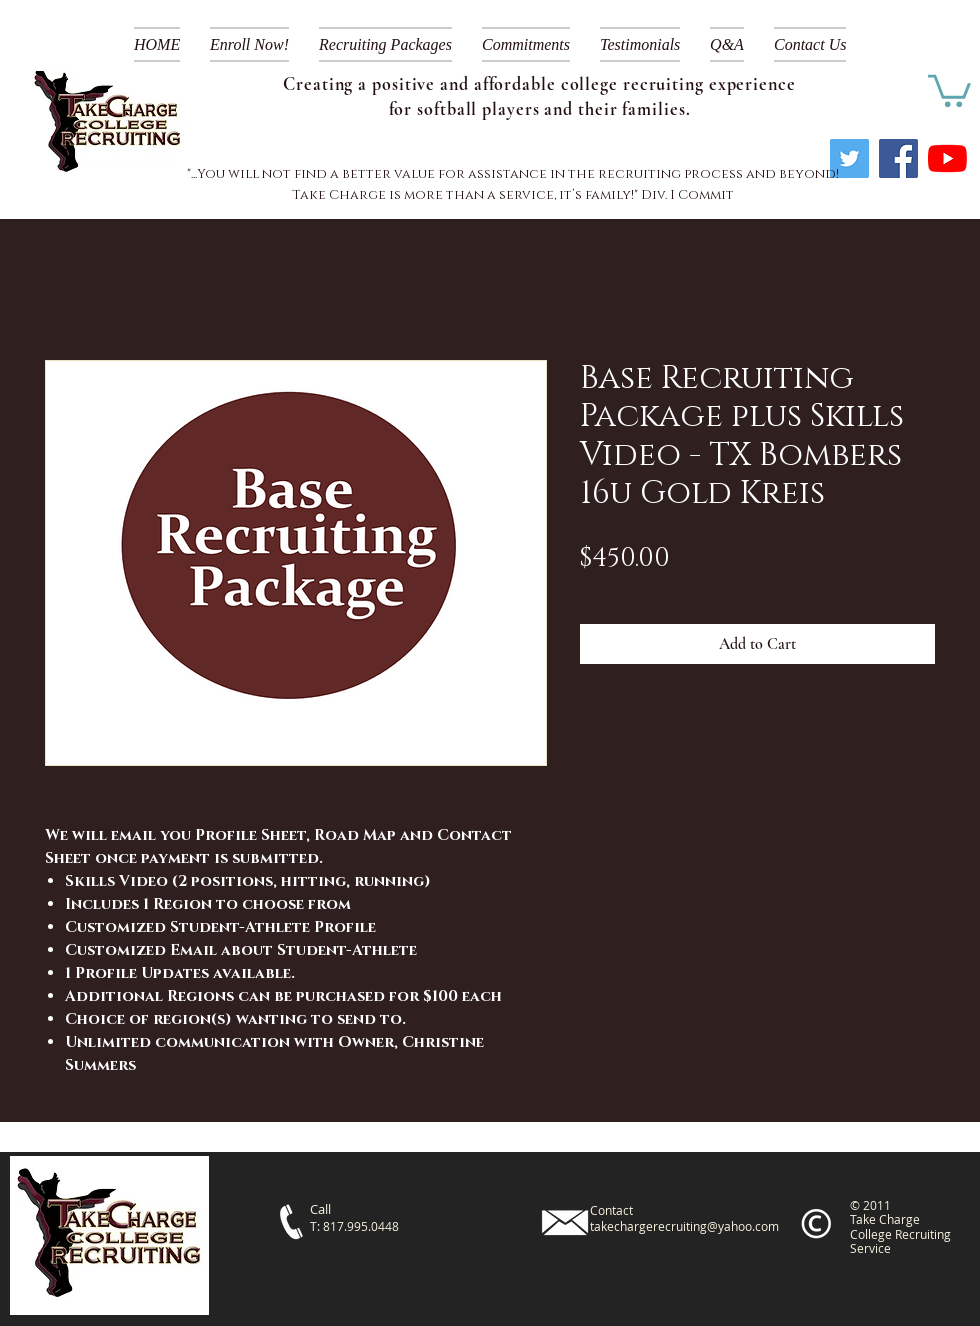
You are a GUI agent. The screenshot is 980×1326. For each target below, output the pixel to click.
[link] (949, 89)
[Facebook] (898, 158)
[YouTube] (947, 158)
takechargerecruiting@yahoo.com (684, 1226)
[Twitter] (849, 158)
